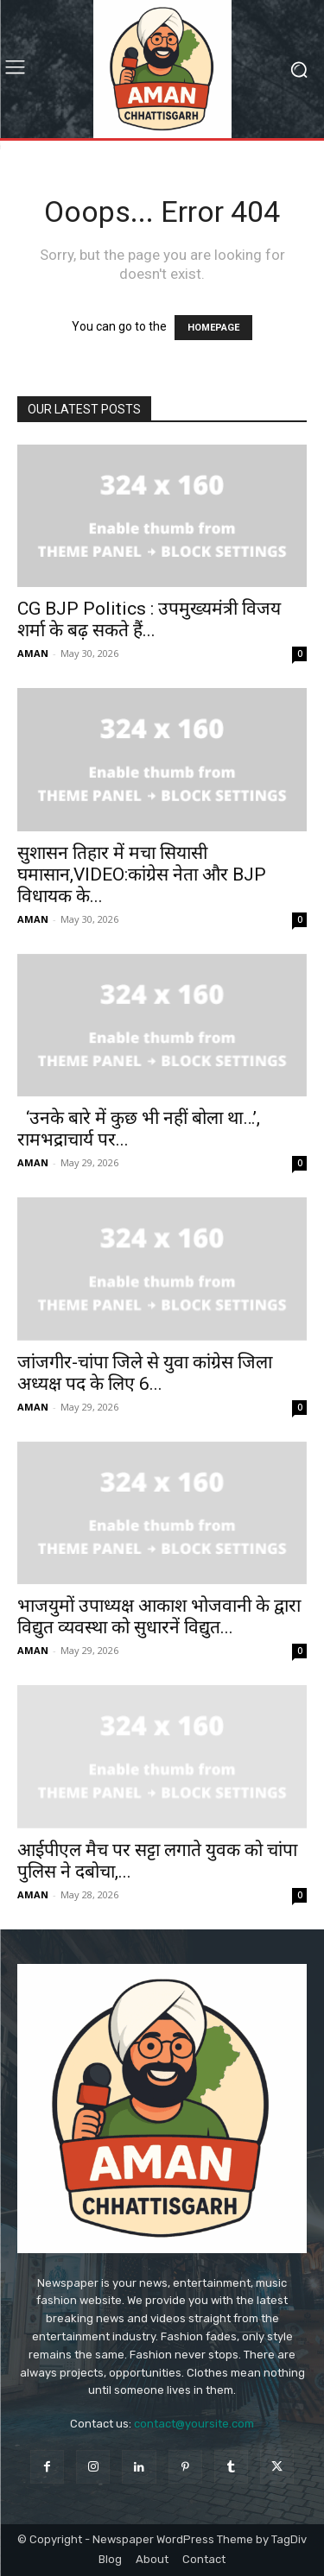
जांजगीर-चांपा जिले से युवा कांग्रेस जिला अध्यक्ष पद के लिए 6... (144, 1373)
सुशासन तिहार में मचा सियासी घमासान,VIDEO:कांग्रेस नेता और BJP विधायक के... (141, 874)
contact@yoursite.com (194, 2423)
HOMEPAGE (213, 327)
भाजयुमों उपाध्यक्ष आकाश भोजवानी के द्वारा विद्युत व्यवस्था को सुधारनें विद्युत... (159, 1616)
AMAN (32, 653)
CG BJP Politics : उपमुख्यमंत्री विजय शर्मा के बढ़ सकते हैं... (149, 619)
